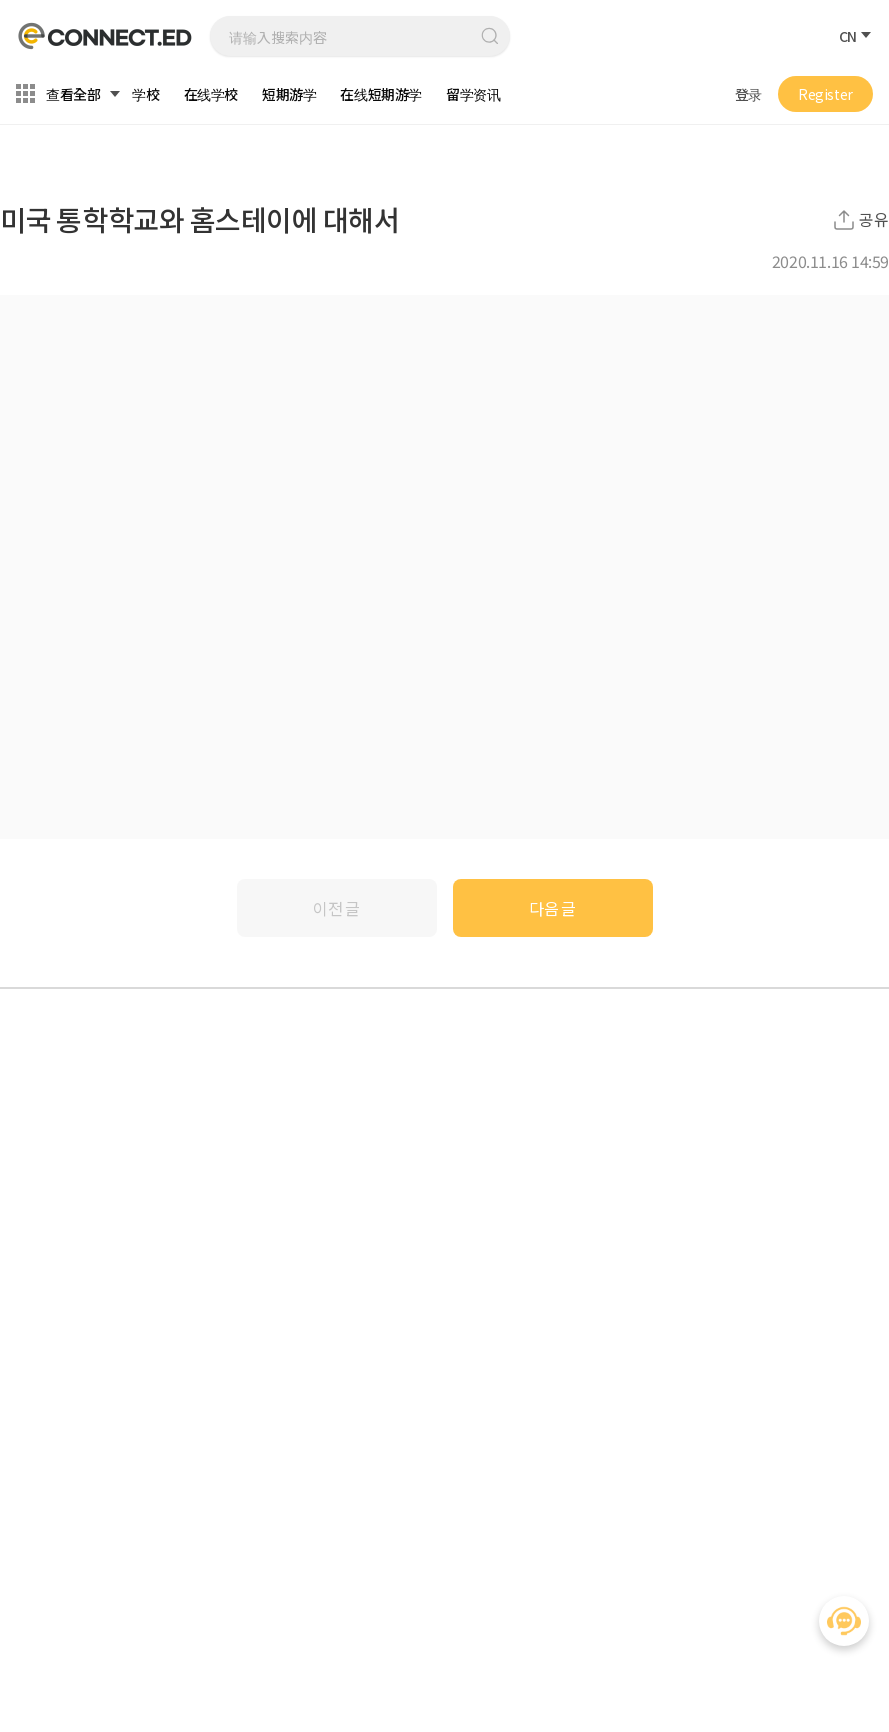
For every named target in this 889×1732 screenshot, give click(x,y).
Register (825, 94)
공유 (874, 219)
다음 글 (552, 908)
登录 (748, 94)
